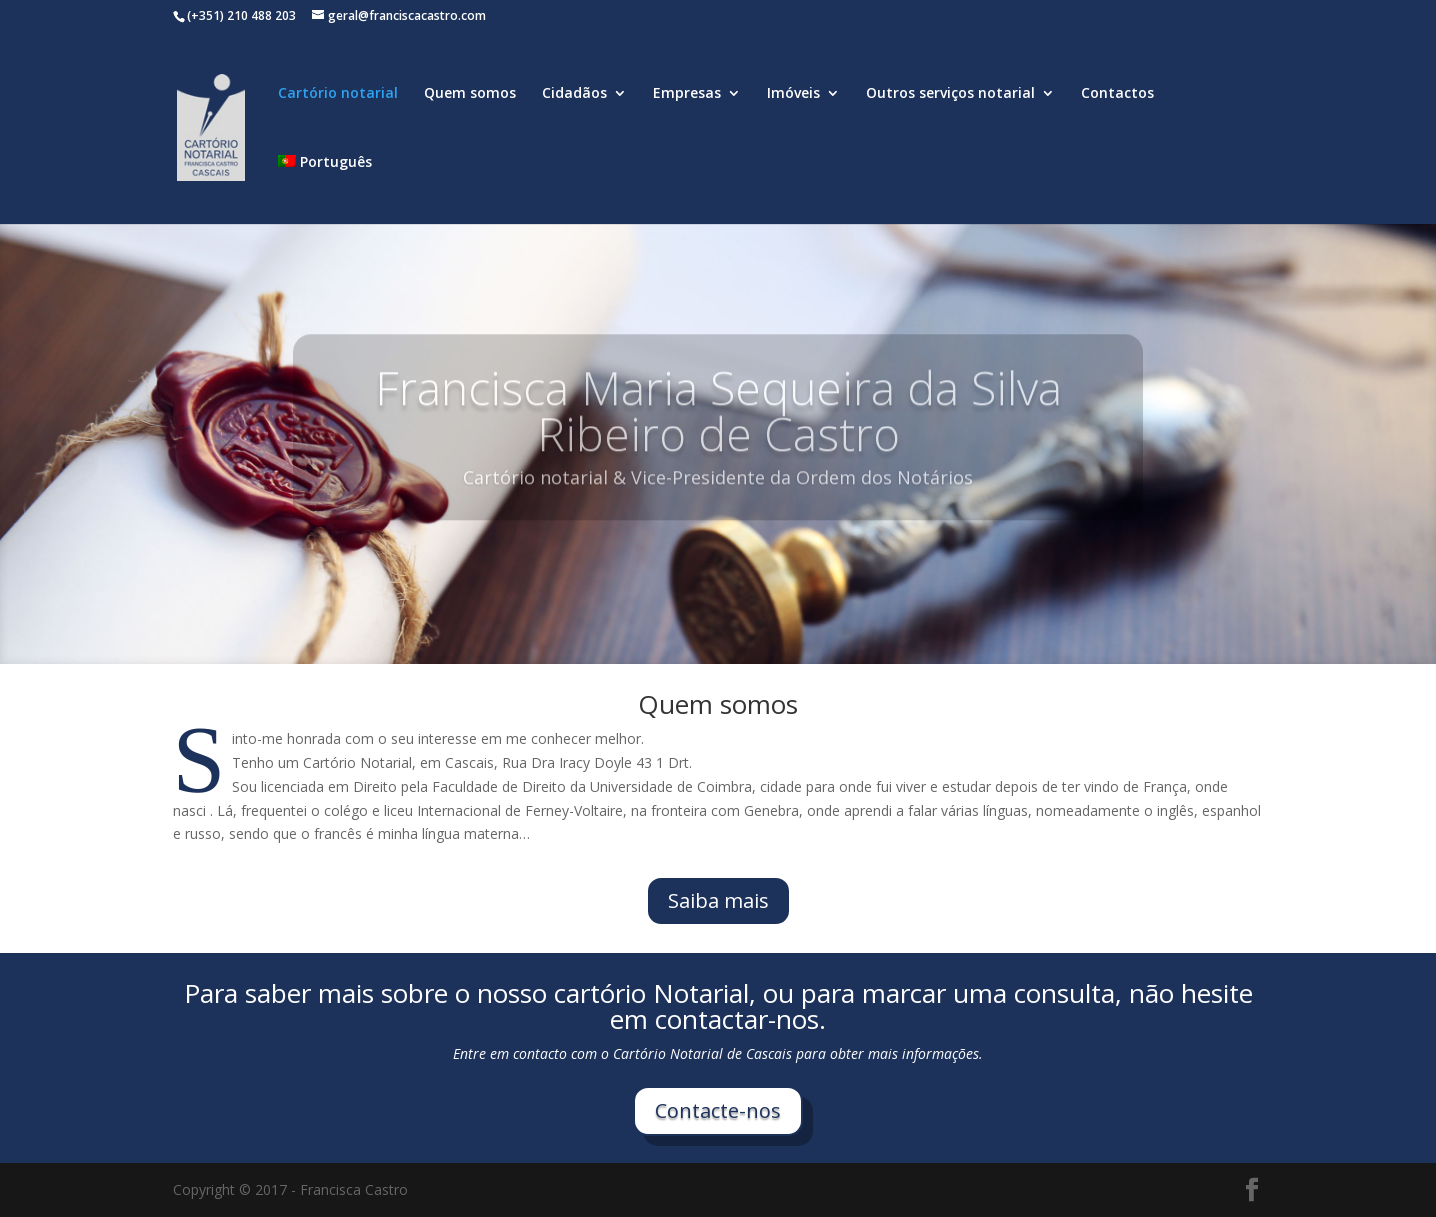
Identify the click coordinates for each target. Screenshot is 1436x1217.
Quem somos (470, 94)
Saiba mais (718, 900)
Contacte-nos (718, 1110)
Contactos (1117, 94)
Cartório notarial (338, 94)
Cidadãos (574, 94)
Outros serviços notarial (950, 94)
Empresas (687, 94)
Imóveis (793, 94)
